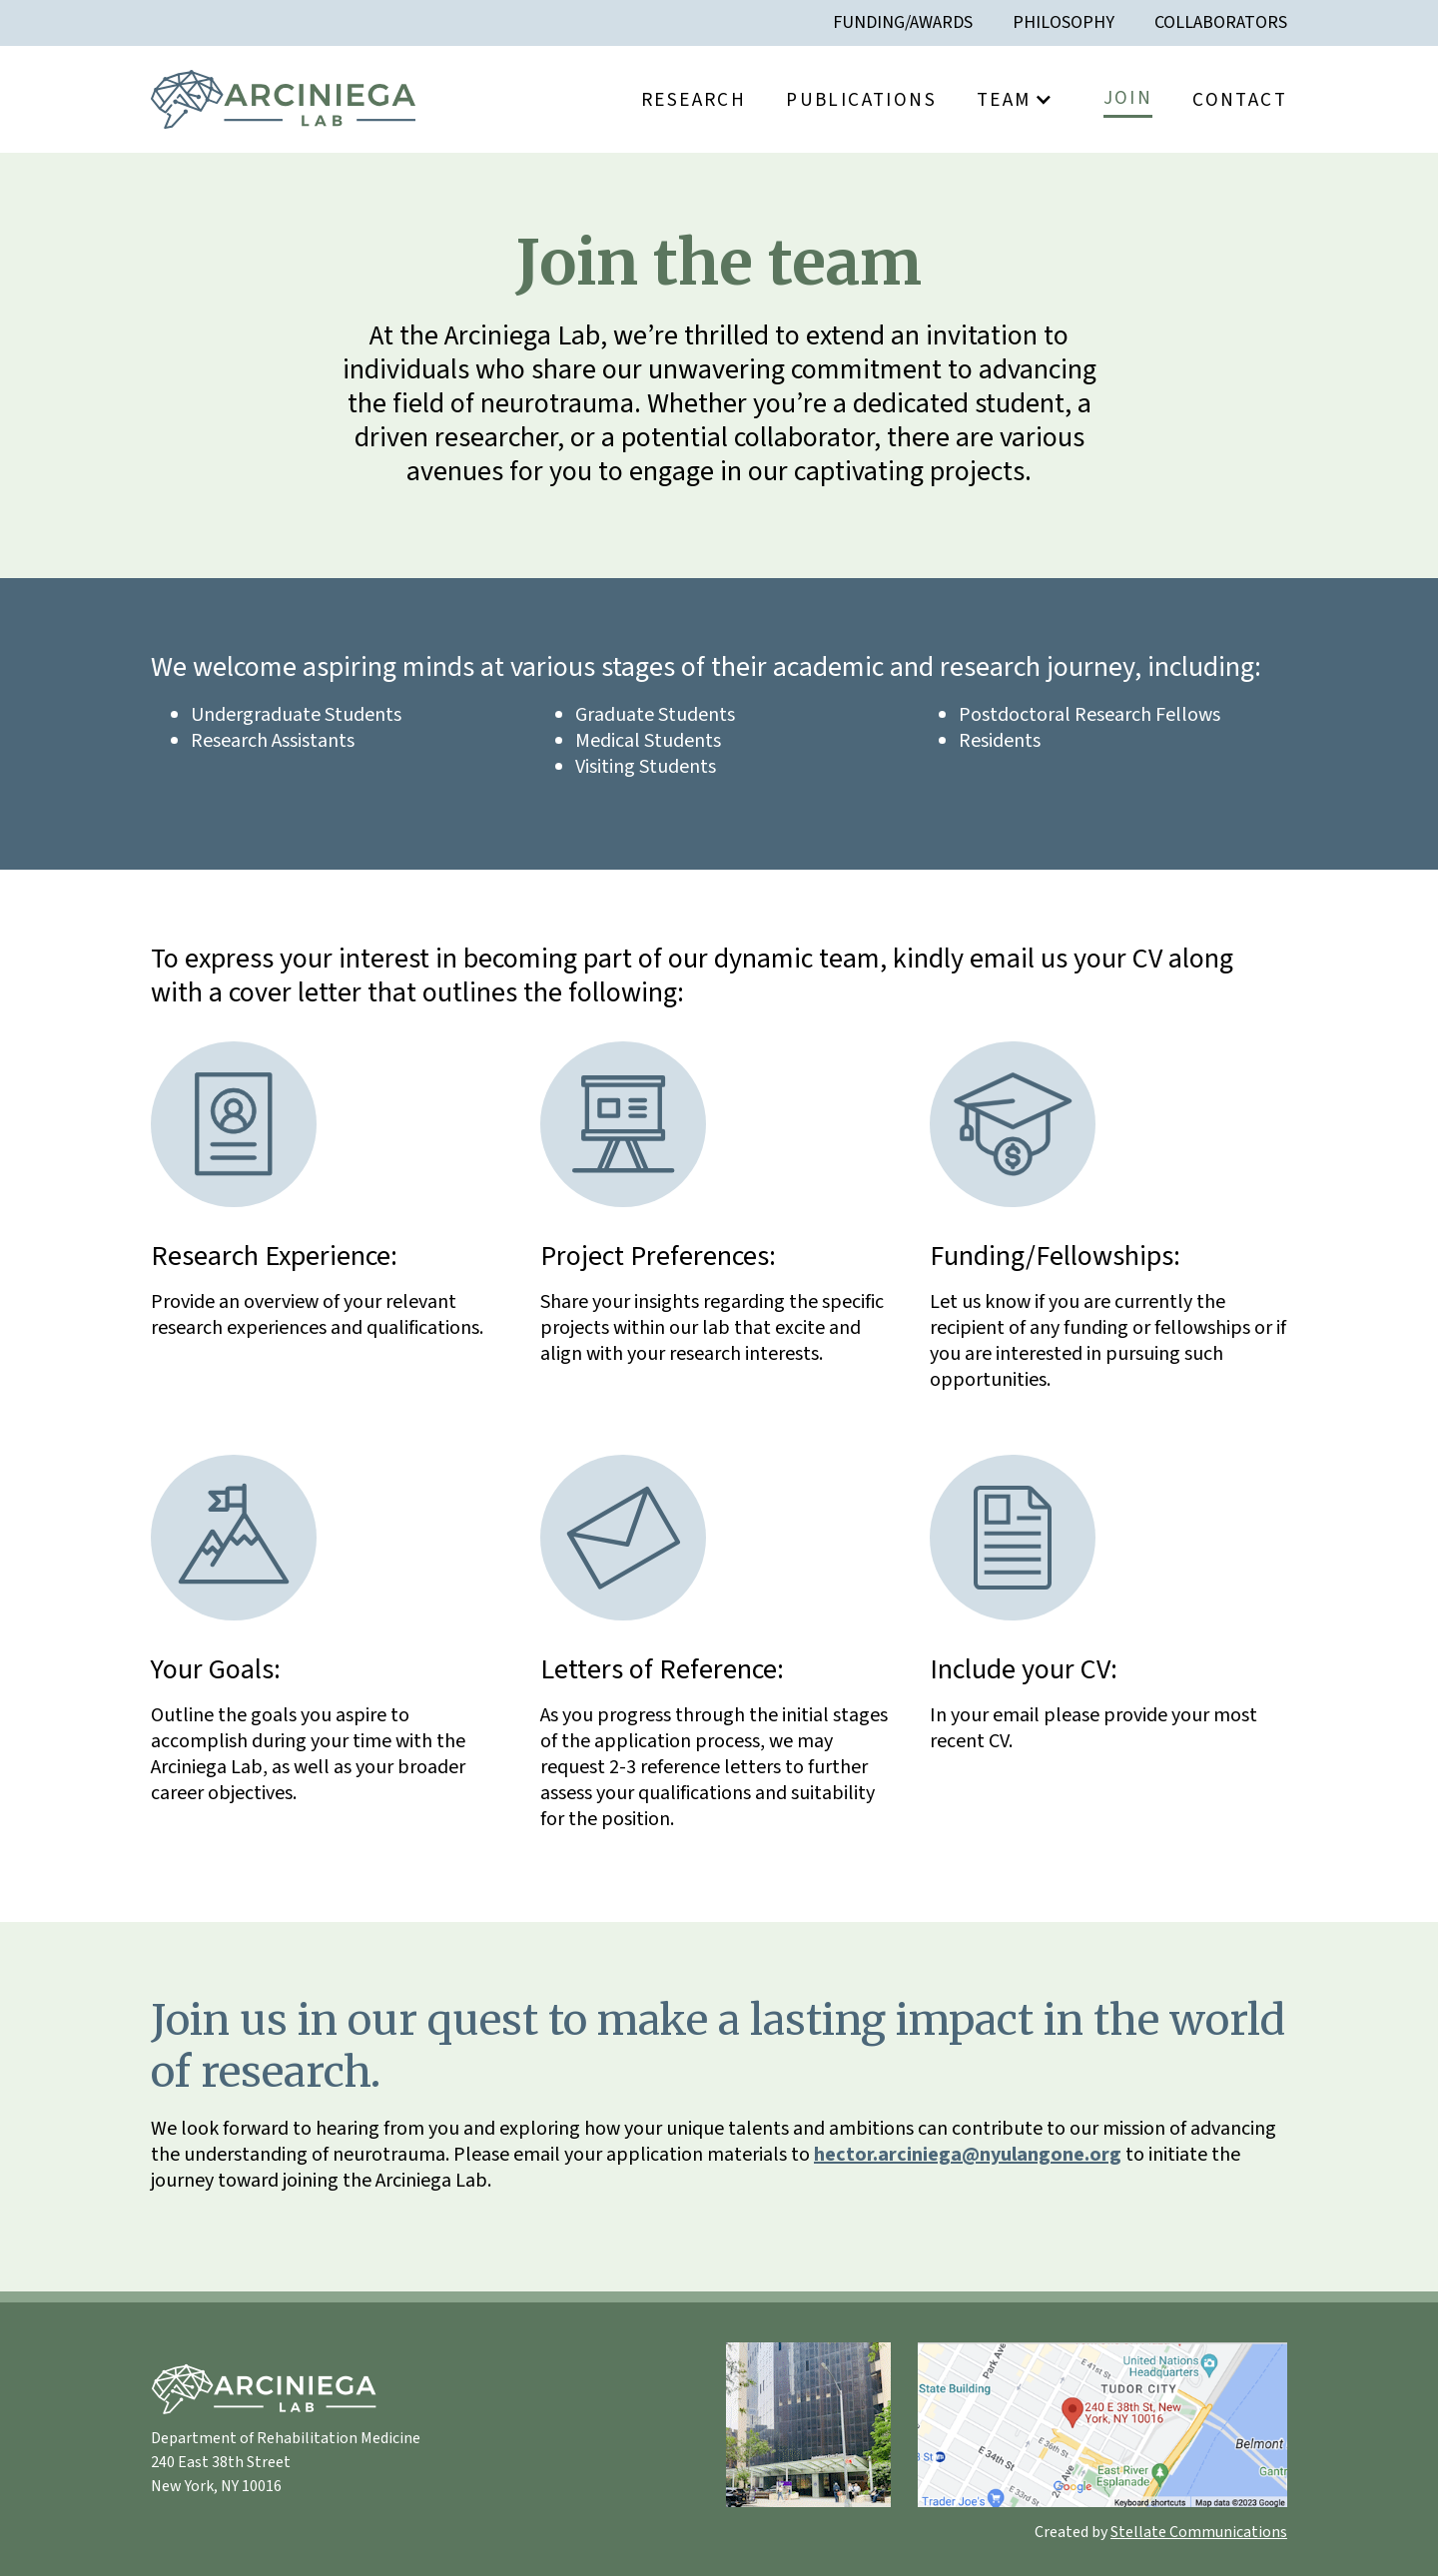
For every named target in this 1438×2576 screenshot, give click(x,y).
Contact (1239, 100)
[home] (283, 99)
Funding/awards (903, 22)
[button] (1020, 100)
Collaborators (1220, 22)
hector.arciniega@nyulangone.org (967, 2155)
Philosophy (1063, 22)
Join (1128, 98)
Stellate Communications (1198, 2532)
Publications (861, 100)
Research (693, 100)
